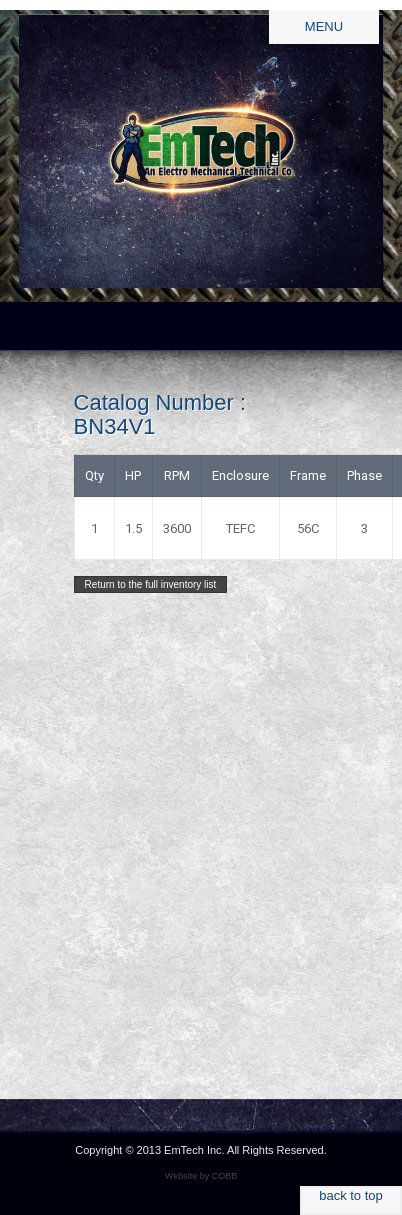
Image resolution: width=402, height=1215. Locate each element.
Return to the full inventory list (151, 584)
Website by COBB (201, 1176)
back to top (351, 1195)
